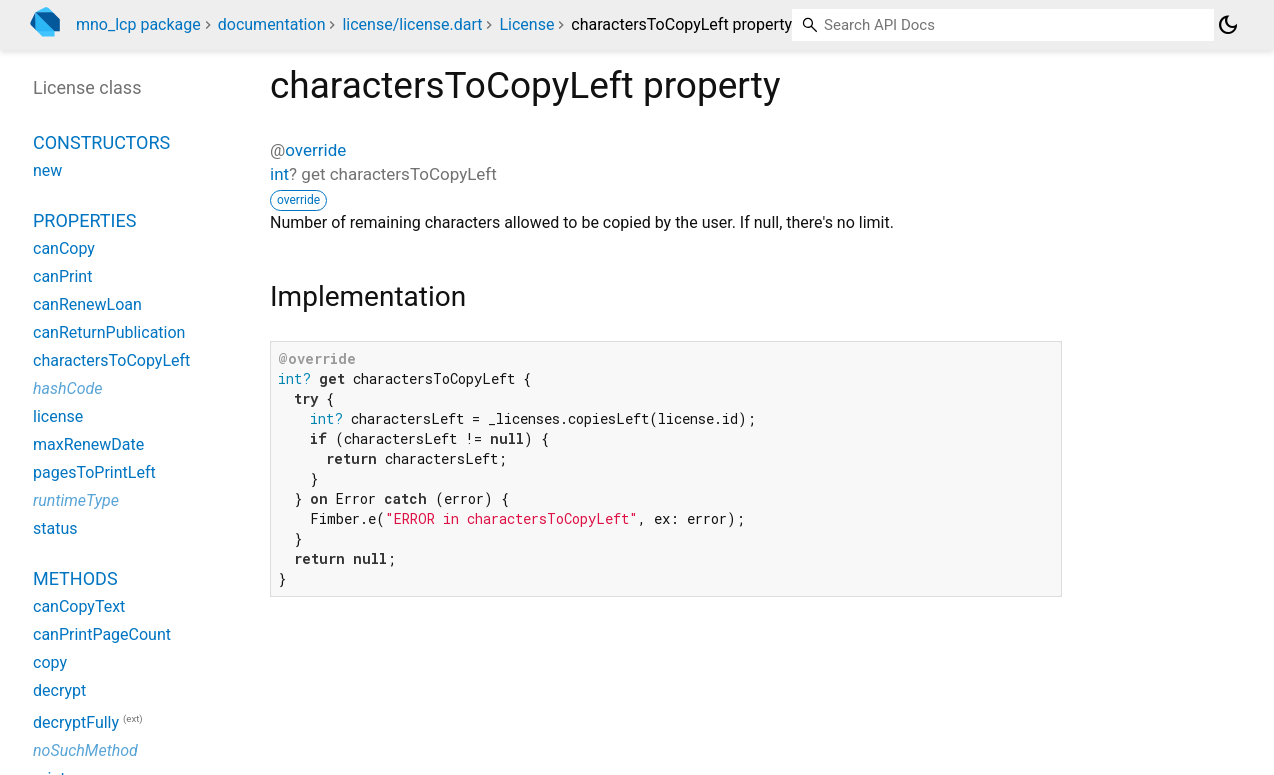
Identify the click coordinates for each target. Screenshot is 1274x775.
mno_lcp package (138, 24)
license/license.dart (412, 24)
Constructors (101, 142)
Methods (75, 578)
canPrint (62, 276)
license (58, 416)
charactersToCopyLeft (111, 360)
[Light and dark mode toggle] (1228, 25)
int (279, 174)
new (47, 170)
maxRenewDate (88, 444)
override (315, 150)
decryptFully (76, 722)
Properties (84, 220)
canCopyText (79, 606)
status (55, 528)
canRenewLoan (87, 304)
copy (50, 662)
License (526, 24)
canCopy (64, 248)
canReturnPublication (109, 332)
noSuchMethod (85, 750)
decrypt (59, 690)
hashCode (67, 388)
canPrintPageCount (102, 634)
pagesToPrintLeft (94, 472)
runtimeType (76, 500)
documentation (272, 24)
